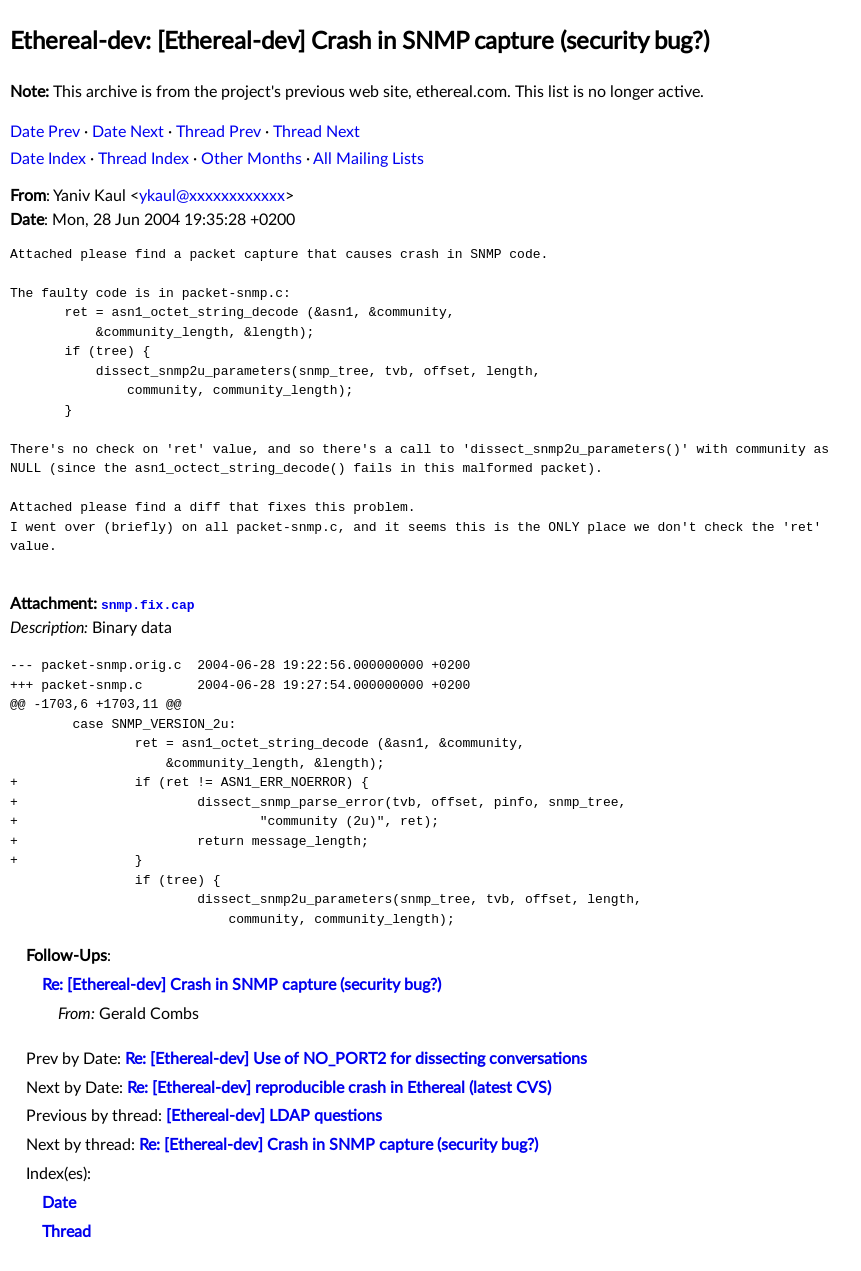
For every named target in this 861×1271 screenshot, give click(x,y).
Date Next (128, 132)
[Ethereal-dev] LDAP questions (274, 1116)
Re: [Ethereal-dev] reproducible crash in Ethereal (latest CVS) (339, 1088)
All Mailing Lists (368, 159)
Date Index (48, 159)
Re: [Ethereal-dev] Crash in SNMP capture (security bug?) (241, 985)
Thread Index (143, 159)
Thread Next (316, 132)
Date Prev (45, 132)
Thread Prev (218, 132)
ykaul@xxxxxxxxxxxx (212, 196)
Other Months (251, 159)
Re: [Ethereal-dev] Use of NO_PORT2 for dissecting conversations (356, 1059)
